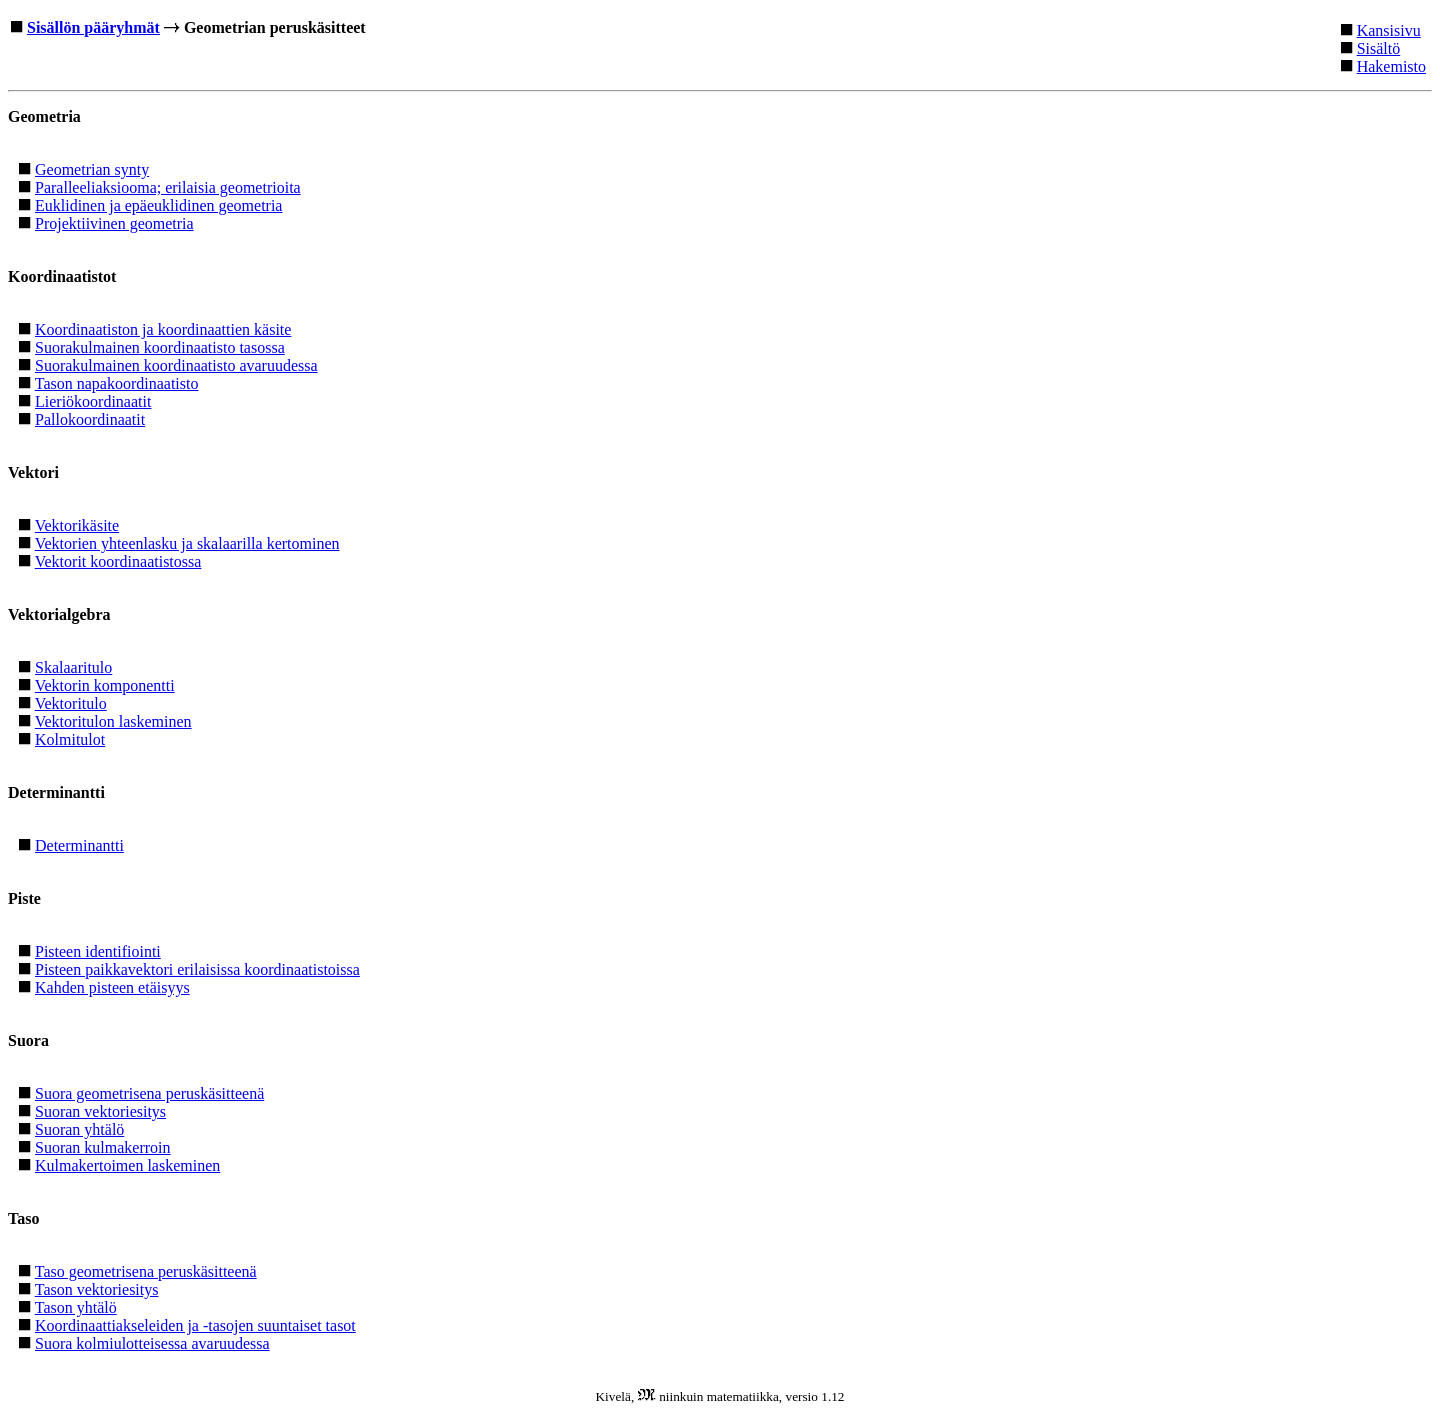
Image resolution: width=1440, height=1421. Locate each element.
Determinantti (79, 845)
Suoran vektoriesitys (100, 1111)
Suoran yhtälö (79, 1129)
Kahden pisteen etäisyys (112, 987)
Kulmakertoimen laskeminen (127, 1165)
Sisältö (1379, 48)
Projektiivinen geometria (114, 223)
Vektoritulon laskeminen (113, 721)
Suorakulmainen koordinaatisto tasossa (160, 347)
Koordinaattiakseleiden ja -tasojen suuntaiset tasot (195, 1325)
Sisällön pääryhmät (93, 27)
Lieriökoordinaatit (93, 401)
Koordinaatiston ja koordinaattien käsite (163, 329)
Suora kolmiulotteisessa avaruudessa (152, 1343)
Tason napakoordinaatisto (117, 383)
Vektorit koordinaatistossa (118, 561)
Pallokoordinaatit (90, 419)
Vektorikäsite (77, 525)
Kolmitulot (70, 739)
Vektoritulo (71, 703)
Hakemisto (1391, 66)
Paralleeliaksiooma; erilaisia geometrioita (168, 187)
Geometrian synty (92, 169)
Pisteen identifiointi (98, 951)
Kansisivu (1389, 30)
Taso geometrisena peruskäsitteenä (146, 1271)
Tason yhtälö (76, 1307)
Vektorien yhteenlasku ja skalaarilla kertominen (187, 543)
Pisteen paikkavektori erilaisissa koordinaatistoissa (197, 969)
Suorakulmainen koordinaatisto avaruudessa (176, 365)
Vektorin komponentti (105, 685)
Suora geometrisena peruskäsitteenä (149, 1093)
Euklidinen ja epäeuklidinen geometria (158, 205)
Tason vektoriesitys (97, 1289)
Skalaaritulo (73, 667)
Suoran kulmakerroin (103, 1147)
